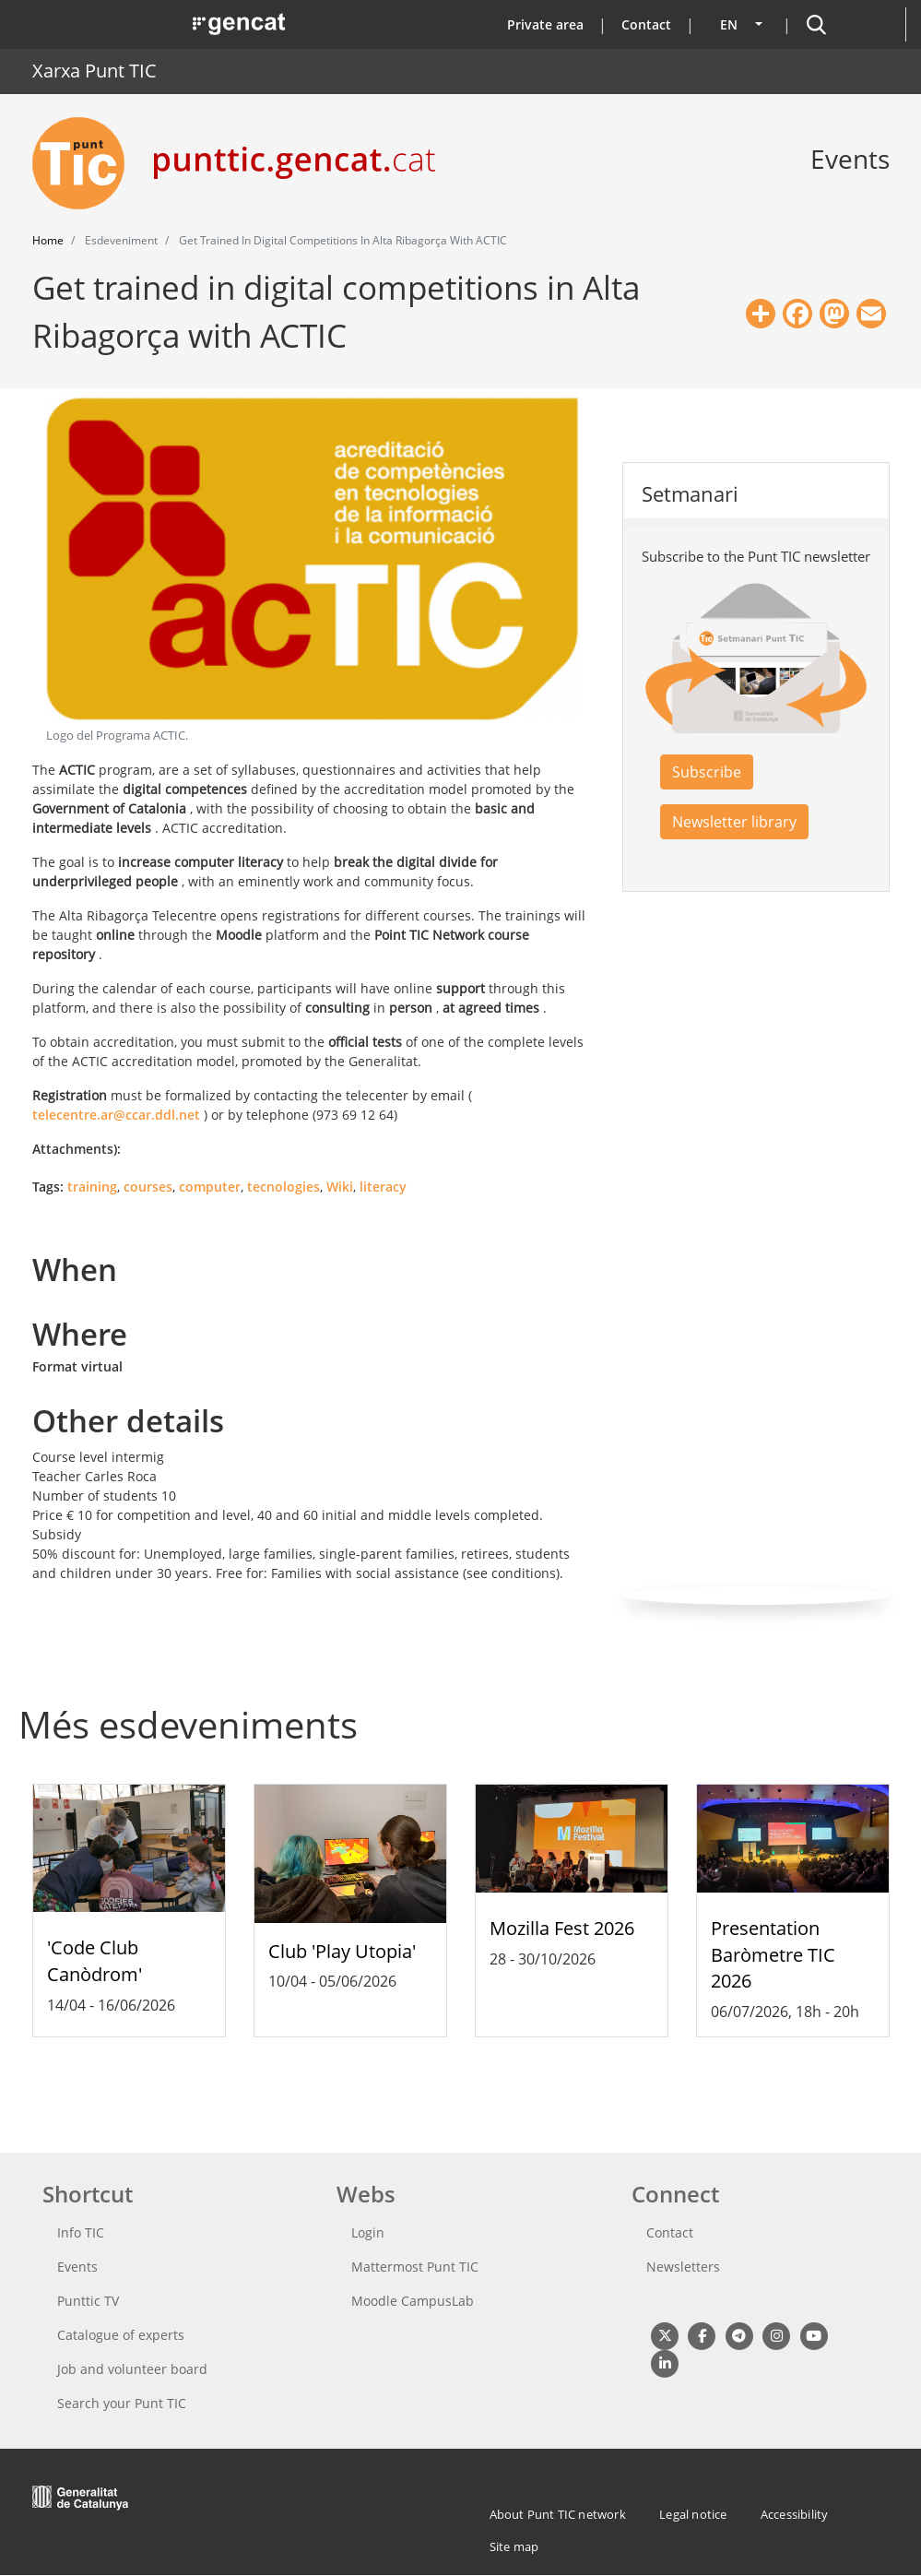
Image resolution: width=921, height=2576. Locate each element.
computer (210, 1186)
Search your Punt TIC (121, 2403)
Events (77, 2266)
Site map (514, 2546)
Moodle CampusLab (412, 2300)
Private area (545, 24)
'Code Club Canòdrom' (94, 1961)
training (92, 1186)
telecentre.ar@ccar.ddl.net (116, 1114)
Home (48, 240)
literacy (383, 1186)
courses (148, 1186)
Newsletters (683, 2266)
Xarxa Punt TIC (94, 70)
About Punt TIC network (558, 2514)
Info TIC (80, 2232)
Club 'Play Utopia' (342, 1951)
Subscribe (706, 772)
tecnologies (283, 1186)
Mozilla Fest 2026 (562, 1928)
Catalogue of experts (120, 2335)
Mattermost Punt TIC (414, 2266)
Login (367, 2232)
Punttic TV (88, 2300)
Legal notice (692, 2514)
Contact (646, 24)
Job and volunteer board (132, 2369)
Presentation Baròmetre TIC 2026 (773, 1955)
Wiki (339, 1186)
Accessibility (795, 2514)
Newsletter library (734, 822)
